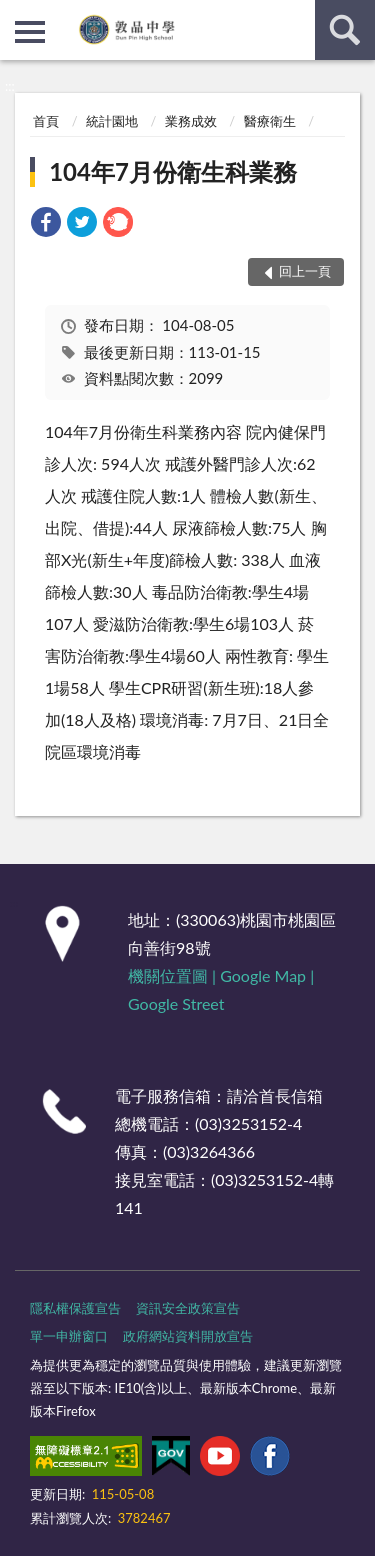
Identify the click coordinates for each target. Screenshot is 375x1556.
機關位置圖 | (174, 975)
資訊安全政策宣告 (188, 1308)
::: (16, 15)
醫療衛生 (270, 121)
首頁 (46, 121)
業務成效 (191, 121)
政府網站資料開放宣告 (188, 1336)
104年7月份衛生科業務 (173, 171)
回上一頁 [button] (305, 271)
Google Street (176, 1003)
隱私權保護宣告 (75, 1308)
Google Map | (267, 975)
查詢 (345, 30)
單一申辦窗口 (69, 1336)
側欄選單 (30, 32)
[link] (46, 224)
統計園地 (112, 121)
